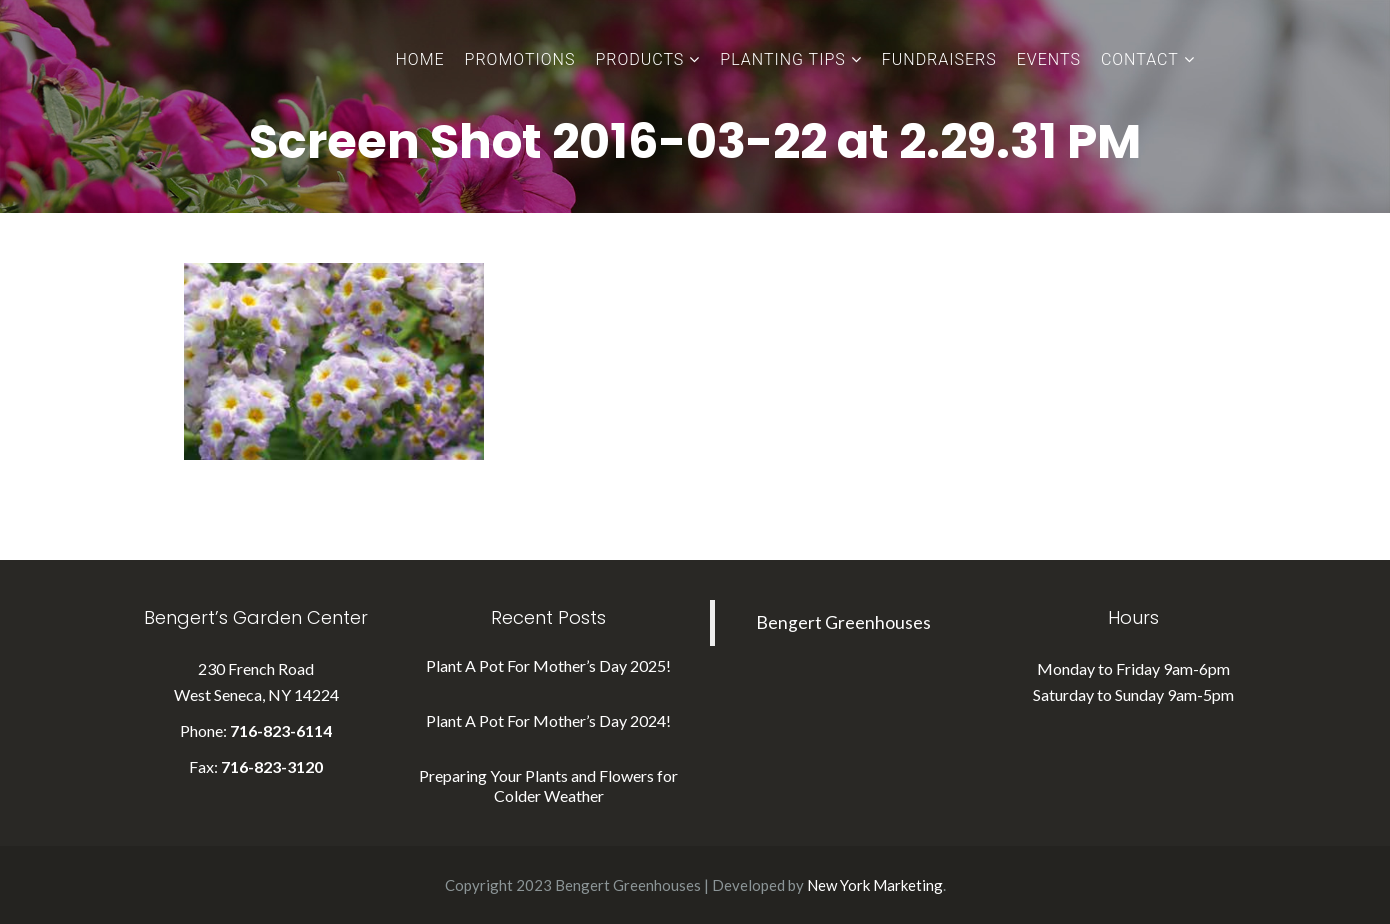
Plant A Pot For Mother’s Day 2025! (548, 665)
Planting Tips (782, 59)
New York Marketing (875, 885)
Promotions (520, 59)
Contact (1140, 59)
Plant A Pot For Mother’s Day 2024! (548, 720)
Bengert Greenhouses (843, 622)
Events (1049, 59)
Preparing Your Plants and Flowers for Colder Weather (548, 785)
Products (639, 59)
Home (420, 59)
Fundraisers (939, 59)
